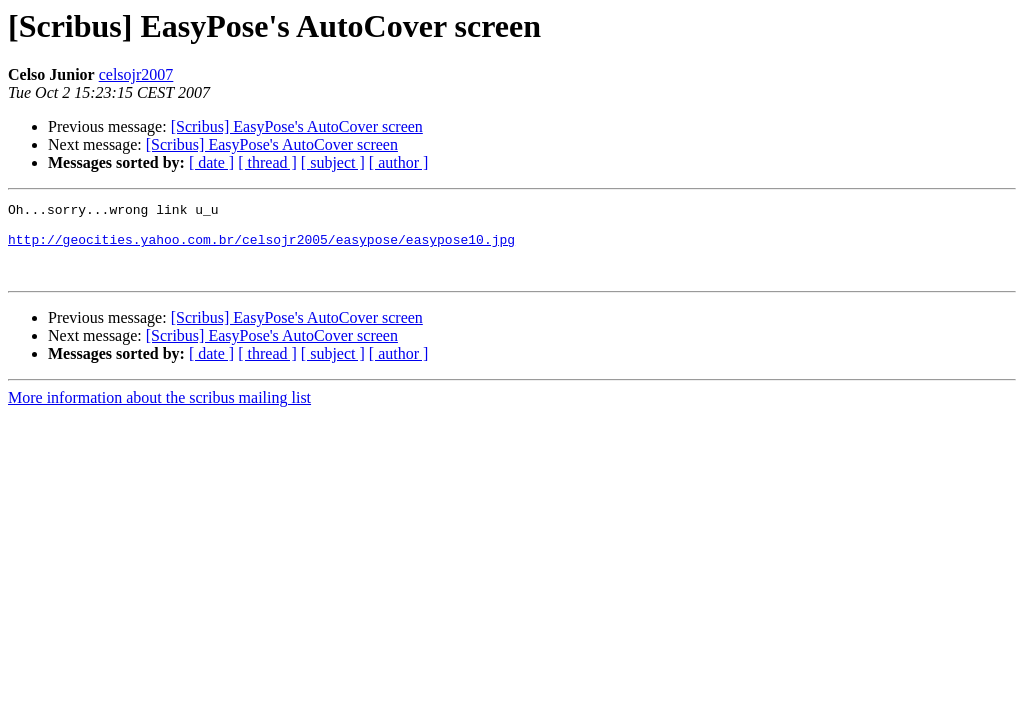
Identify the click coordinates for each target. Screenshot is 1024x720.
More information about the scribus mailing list (159, 412)
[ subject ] (333, 162)
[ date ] (211, 162)
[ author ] (399, 162)
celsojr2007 (136, 74)
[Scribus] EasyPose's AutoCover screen (297, 126)
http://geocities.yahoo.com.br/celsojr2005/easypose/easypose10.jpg (261, 248)
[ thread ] (267, 162)
